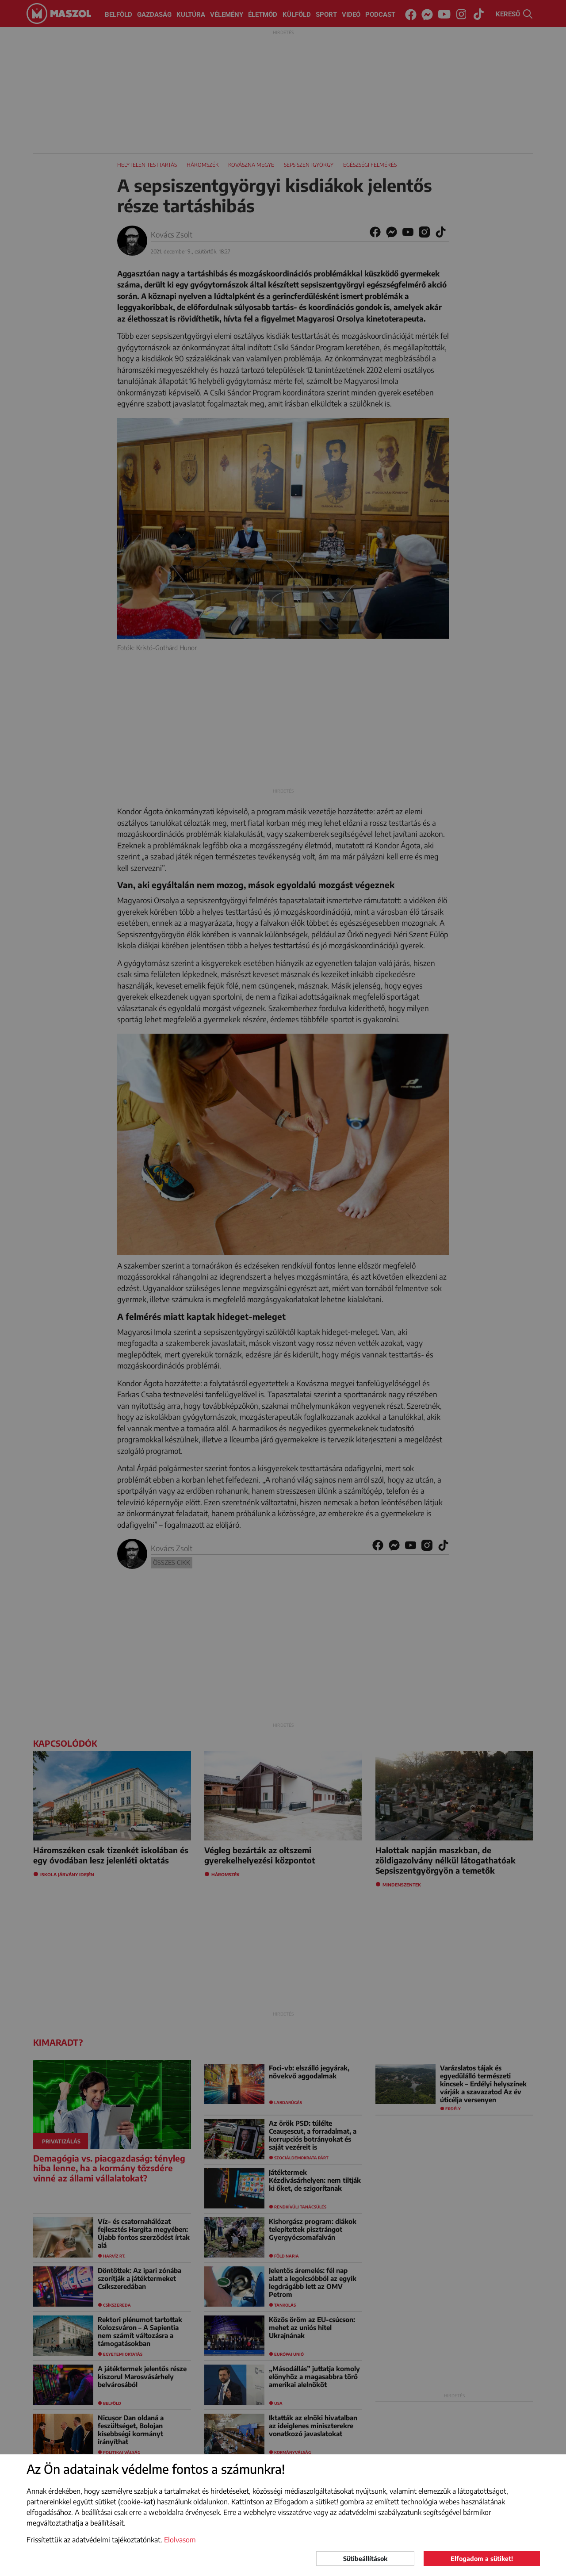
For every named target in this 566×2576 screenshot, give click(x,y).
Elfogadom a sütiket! (482, 2558)
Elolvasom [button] (180, 2539)
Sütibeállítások (365, 2558)
